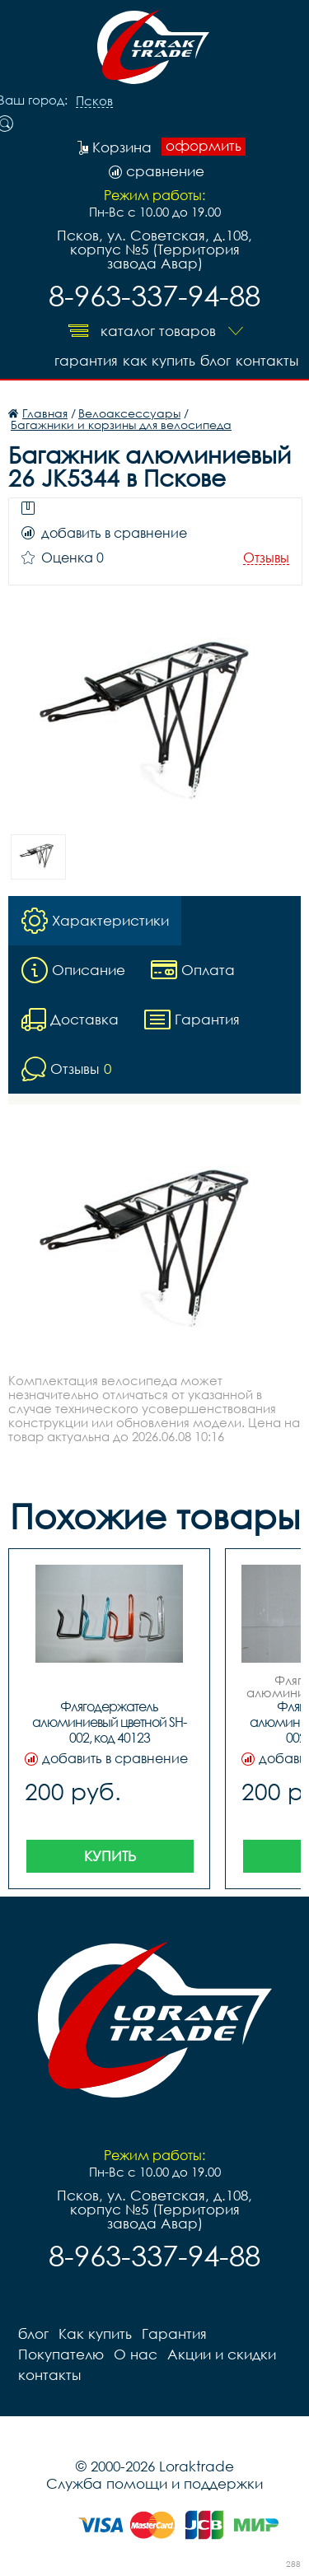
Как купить (159, 360)
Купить (110, 1855)
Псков (94, 101)
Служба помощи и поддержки (154, 2483)
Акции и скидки (221, 2354)
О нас (135, 2354)
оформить (203, 146)
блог (215, 360)
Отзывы (266, 558)
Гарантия (86, 360)
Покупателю (61, 2354)
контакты (267, 360)
